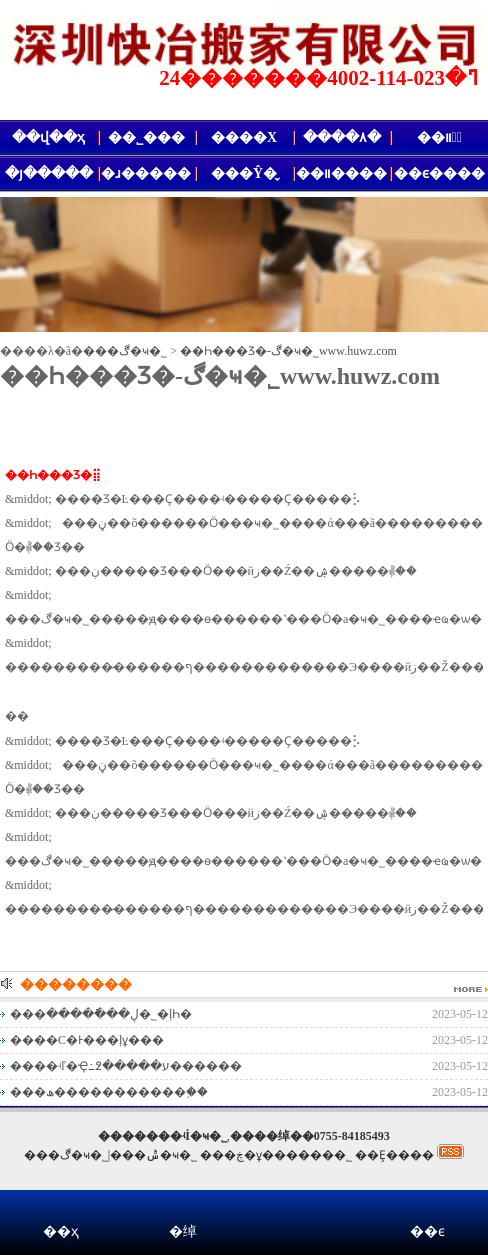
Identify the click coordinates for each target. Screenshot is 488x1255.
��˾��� (146, 137)
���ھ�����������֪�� (109, 1092)
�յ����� (49, 173)
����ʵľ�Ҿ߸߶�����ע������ (126, 1066)
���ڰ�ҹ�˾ (125, 351)
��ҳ (61, 1231)
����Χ (244, 137)
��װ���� (341, 173)
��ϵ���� (439, 173)
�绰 (183, 1231)
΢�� (305, 1217)
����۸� (342, 137)
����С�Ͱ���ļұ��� (87, 1040)
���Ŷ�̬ (244, 173)
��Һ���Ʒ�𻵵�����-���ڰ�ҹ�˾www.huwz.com (288, 351)
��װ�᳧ (439, 137)
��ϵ (427, 1231)
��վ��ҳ (48, 137)
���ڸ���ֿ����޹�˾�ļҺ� (101, 1014)
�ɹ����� (146, 173)
